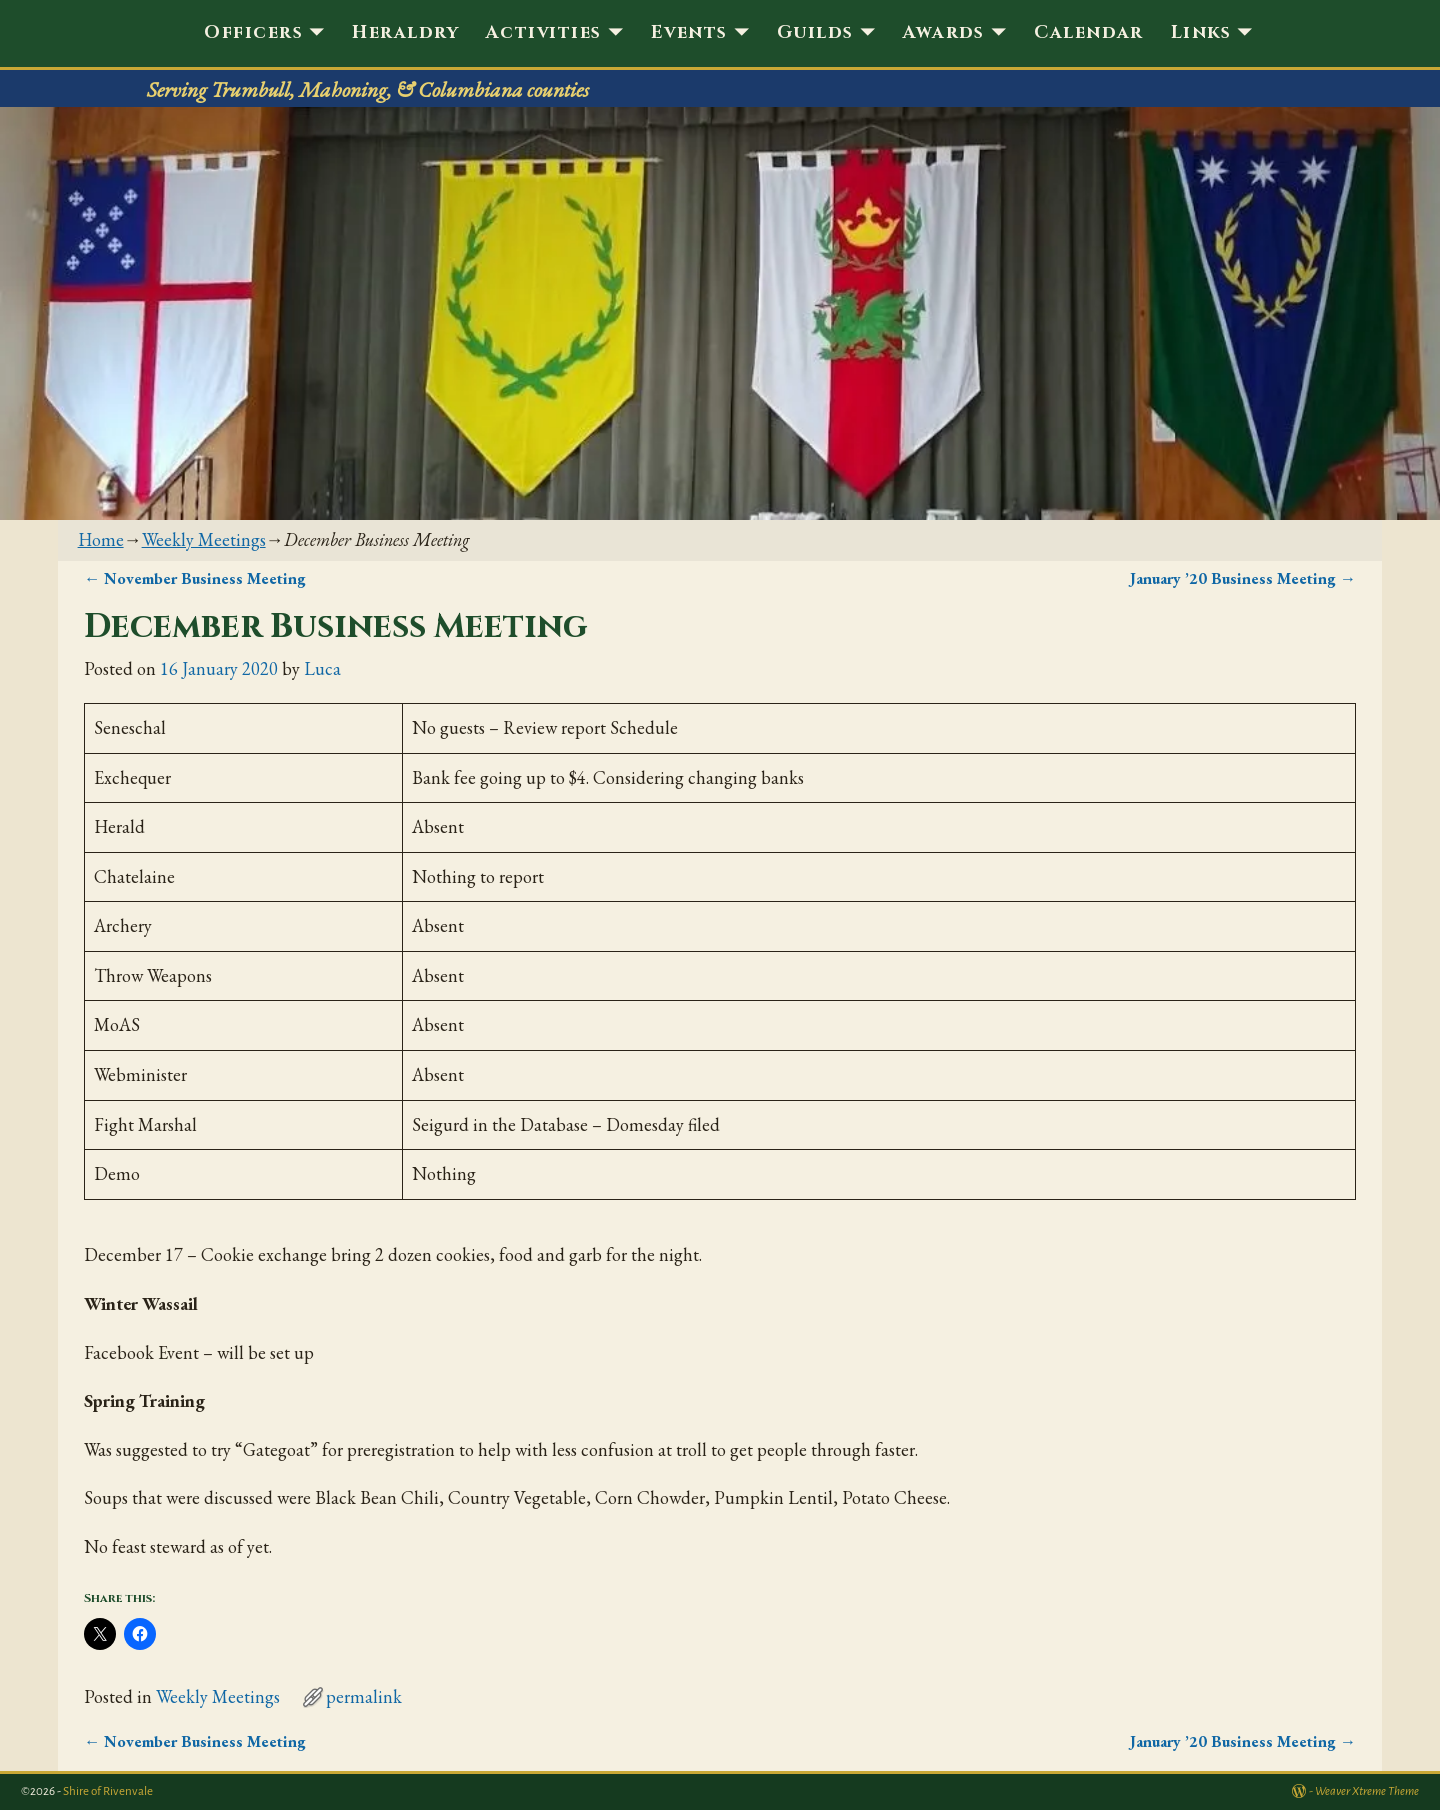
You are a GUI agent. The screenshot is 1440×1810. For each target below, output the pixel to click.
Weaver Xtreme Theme (1367, 1791)
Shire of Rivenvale (108, 1791)
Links (1201, 32)
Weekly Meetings (204, 539)
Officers (253, 32)
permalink (364, 1696)
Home (101, 539)
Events (689, 32)
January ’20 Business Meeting (1243, 578)
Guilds (815, 32)
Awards (944, 32)
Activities (543, 32)
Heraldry (405, 32)
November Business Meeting (195, 578)
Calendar (1089, 32)
